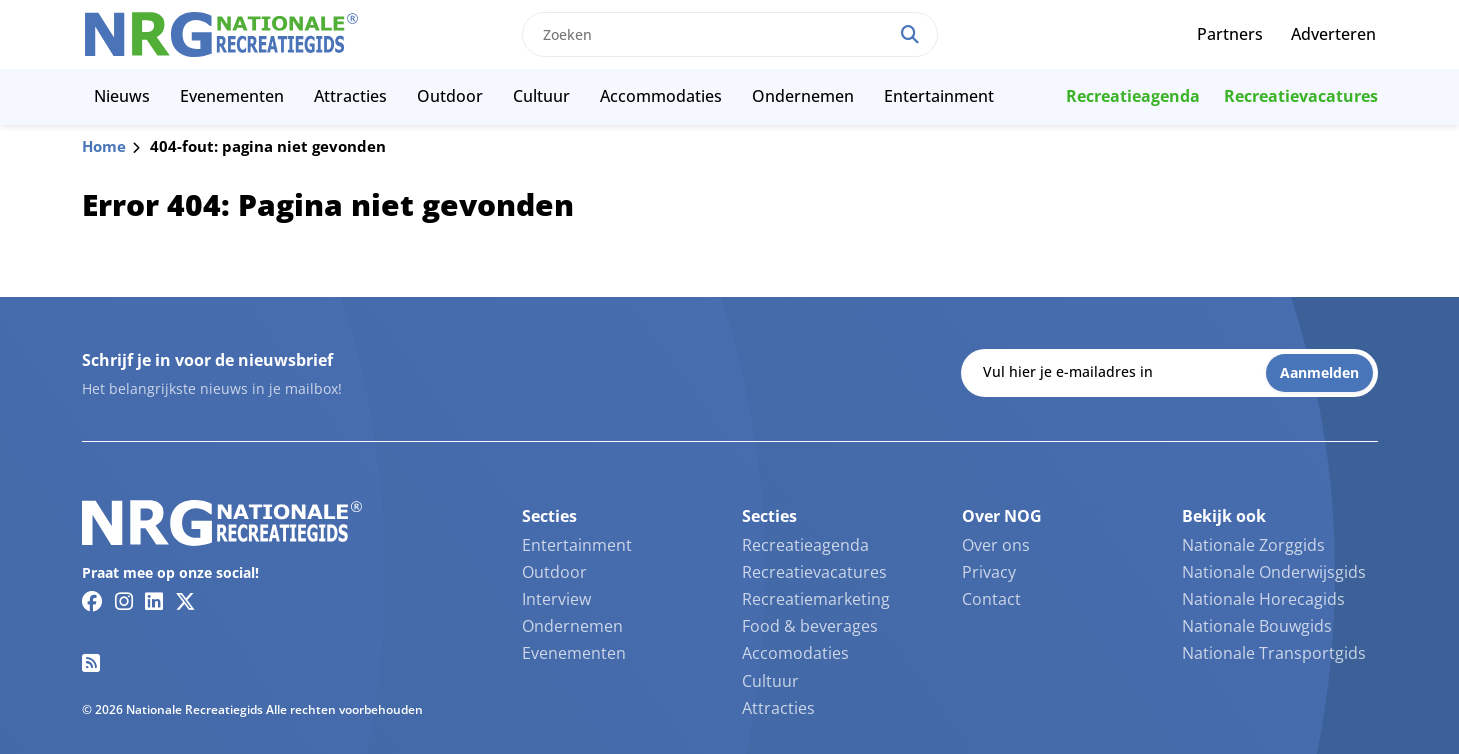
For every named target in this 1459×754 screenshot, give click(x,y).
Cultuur (541, 96)
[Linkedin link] (154, 601)
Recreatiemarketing (816, 599)
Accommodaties (661, 96)
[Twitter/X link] (185, 601)
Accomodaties (795, 653)
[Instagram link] (124, 601)
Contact (991, 599)
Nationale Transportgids (1274, 653)
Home (104, 146)
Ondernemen (803, 96)
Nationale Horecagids (1263, 599)
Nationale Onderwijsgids (1274, 572)
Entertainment (939, 96)
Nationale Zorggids (1253, 545)
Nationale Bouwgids (1257, 626)
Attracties (350, 96)
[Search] (910, 34)
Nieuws (122, 96)
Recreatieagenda (1133, 96)
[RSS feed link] (91, 663)
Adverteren (1333, 34)
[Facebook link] (92, 601)
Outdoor (450, 96)
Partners (1230, 34)
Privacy (989, 572)
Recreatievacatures (1301, 96)
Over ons (996, 545)
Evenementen (232, 96)
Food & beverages (810, 626)
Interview (556, 599)
